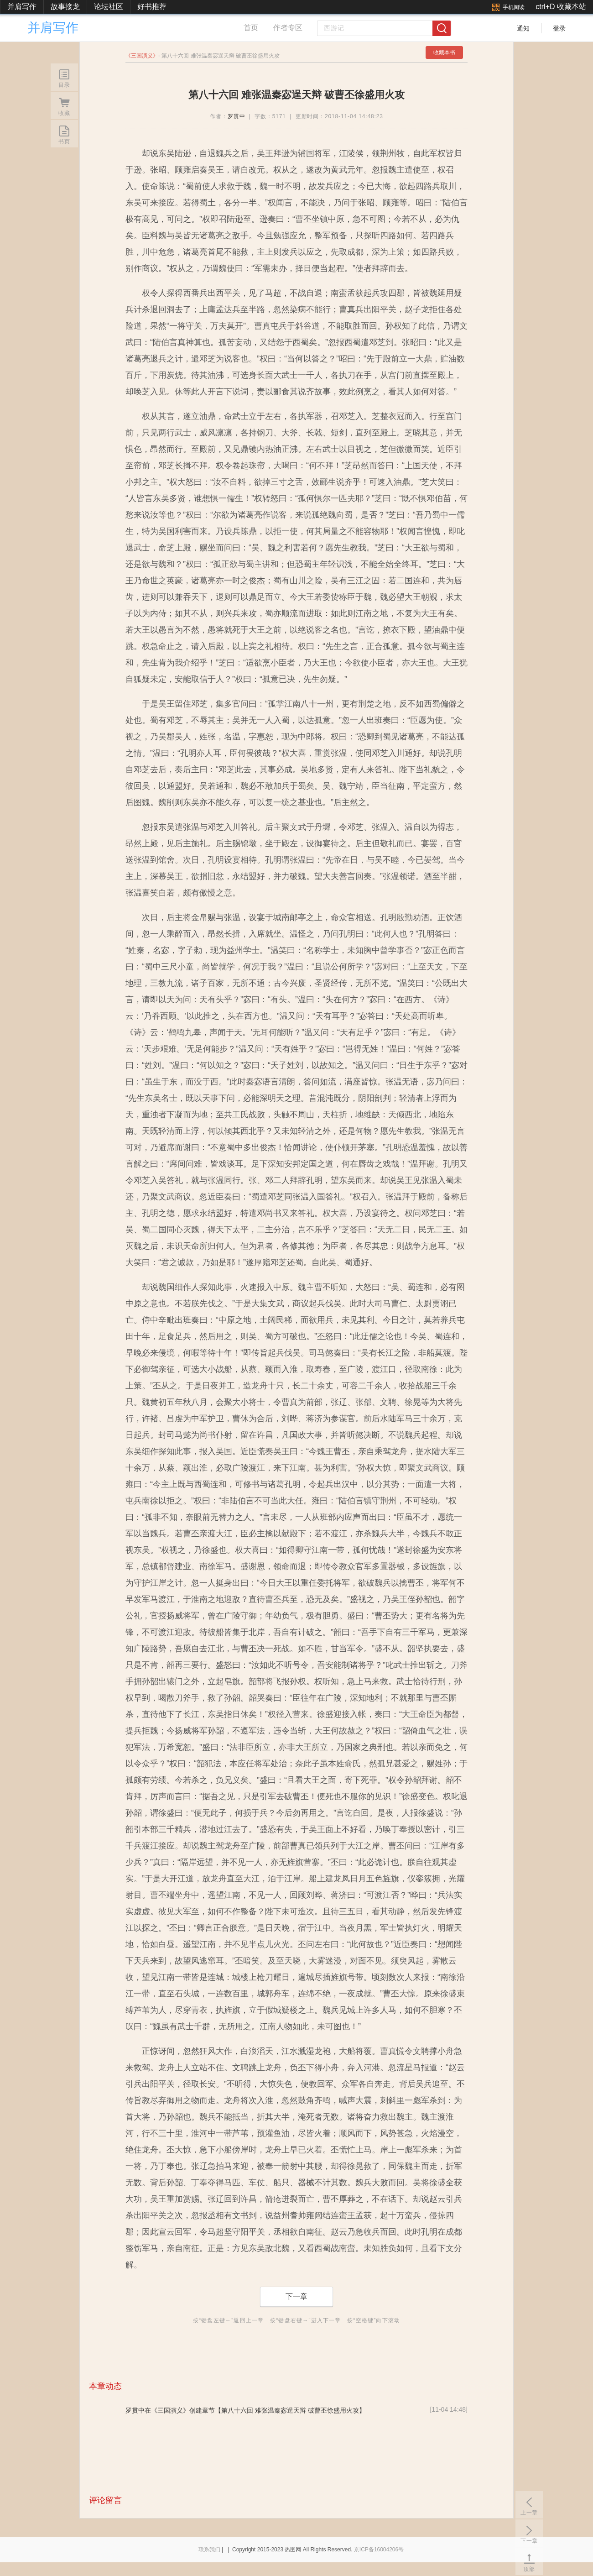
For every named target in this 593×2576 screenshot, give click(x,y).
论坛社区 (108, 6)
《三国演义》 (170, 2410)
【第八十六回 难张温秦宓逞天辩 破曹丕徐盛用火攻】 (290, 2410)
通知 (523, 28)
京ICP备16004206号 (379, 2549)
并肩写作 (21, 6)
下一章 (296, 2296)
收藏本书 (444, 52)
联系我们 (209, 2549)
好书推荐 (151, 6)
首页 (251, 27)
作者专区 (287, 27)
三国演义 (142, 55)
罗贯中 (236, 116)
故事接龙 (65, 6)
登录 (559, 28)
